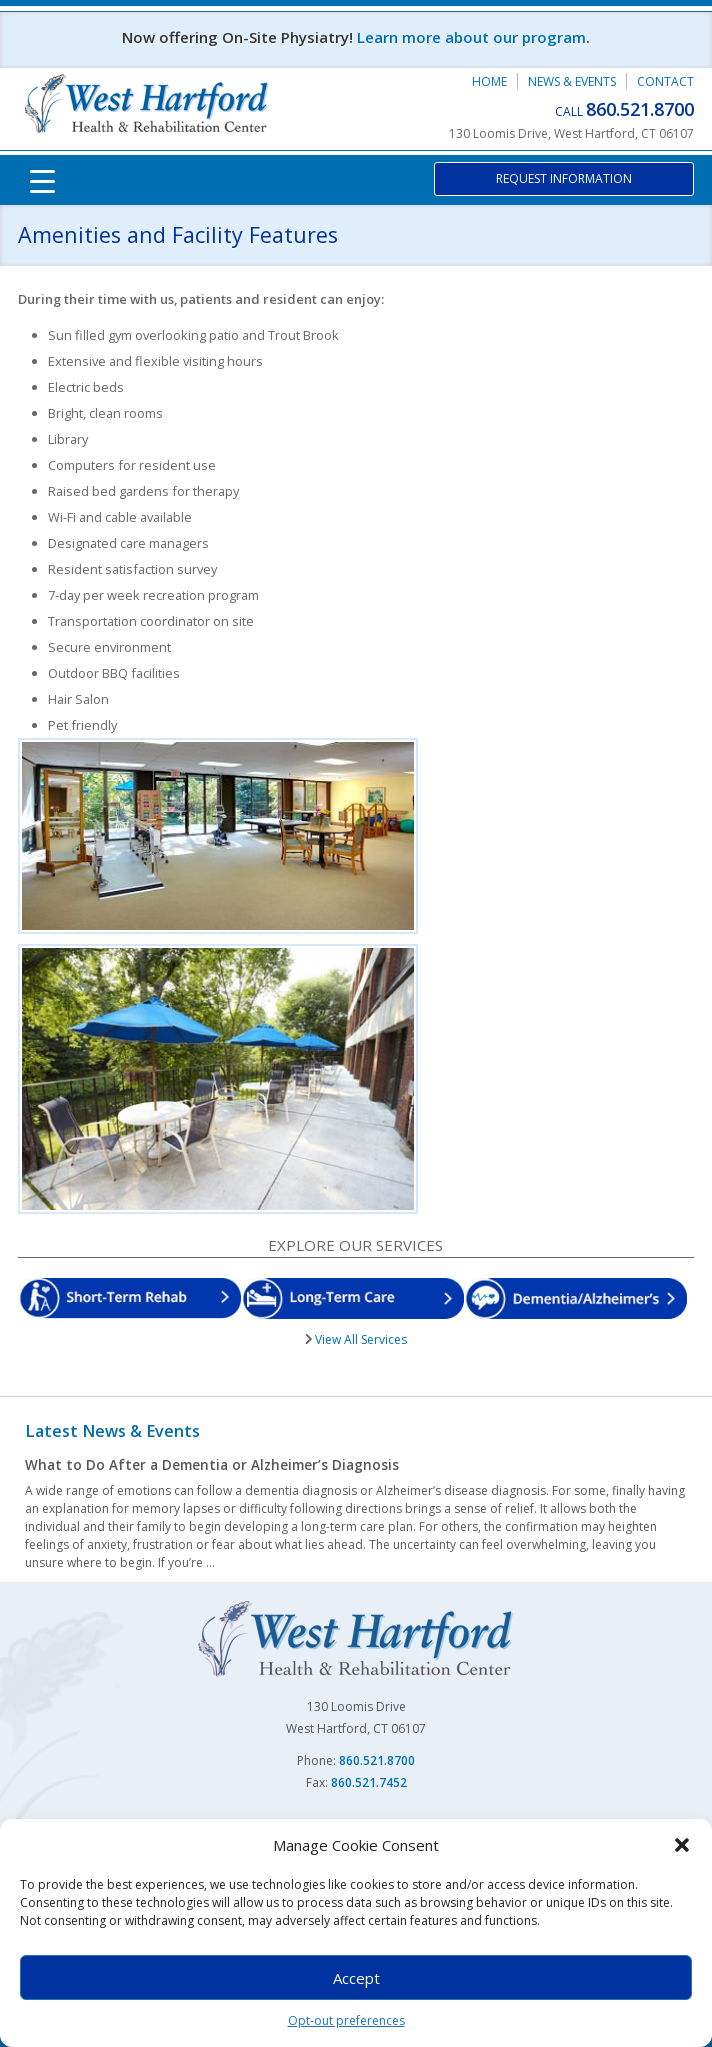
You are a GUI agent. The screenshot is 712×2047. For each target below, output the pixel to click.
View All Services (359, 1339)
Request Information (564, 178)
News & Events (572, 81)
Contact (665, 81)
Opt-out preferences (346, 2020)
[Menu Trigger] (43, 180)
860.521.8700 (640, 109)
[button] (682, 1845)
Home (489, 81)
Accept (356, 1978)
